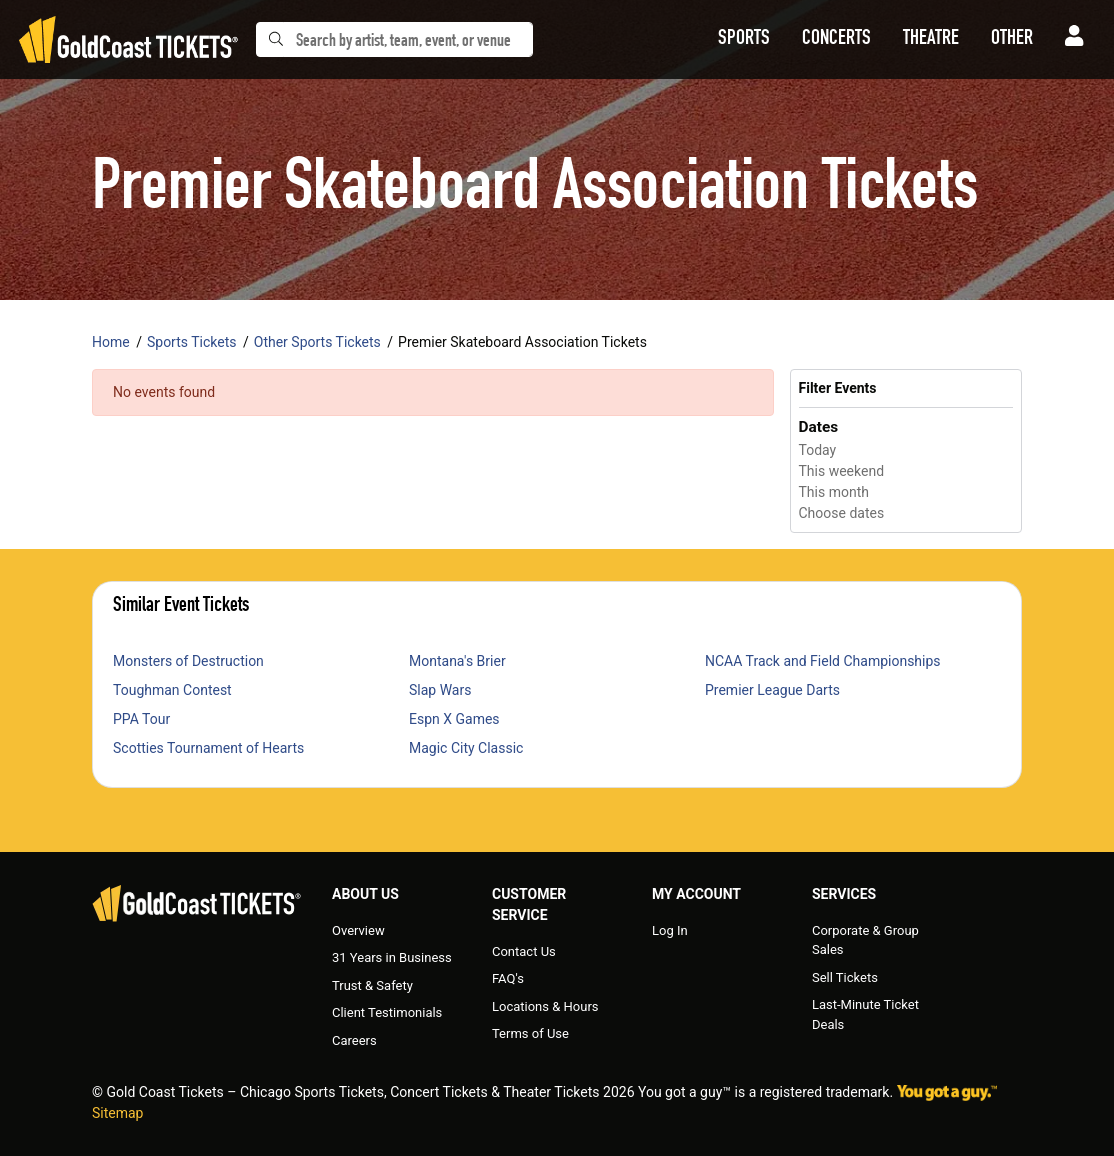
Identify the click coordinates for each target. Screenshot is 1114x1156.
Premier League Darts (772, 690)
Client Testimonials (387, 1012)
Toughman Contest (172, 690)
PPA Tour (141, 719)
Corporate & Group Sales (865, 940)
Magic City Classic (466, 748)
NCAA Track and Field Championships (823, 661)
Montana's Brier (457, 661)
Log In (670, 930)
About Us (365, 894)
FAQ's (508, 978)
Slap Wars (440, 690)
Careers (354, 1040)
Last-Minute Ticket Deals (865, 1014)
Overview (358, 930)
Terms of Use (530, 1033)
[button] (744, 40)
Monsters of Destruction (188, 661)
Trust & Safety (372, 985)
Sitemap (117, 1113)
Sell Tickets (845, 977)
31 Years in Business (392, 957)
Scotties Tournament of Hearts (208, 748)
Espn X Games (454, 719)
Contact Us (524, 951)
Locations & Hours (545, 1006)
